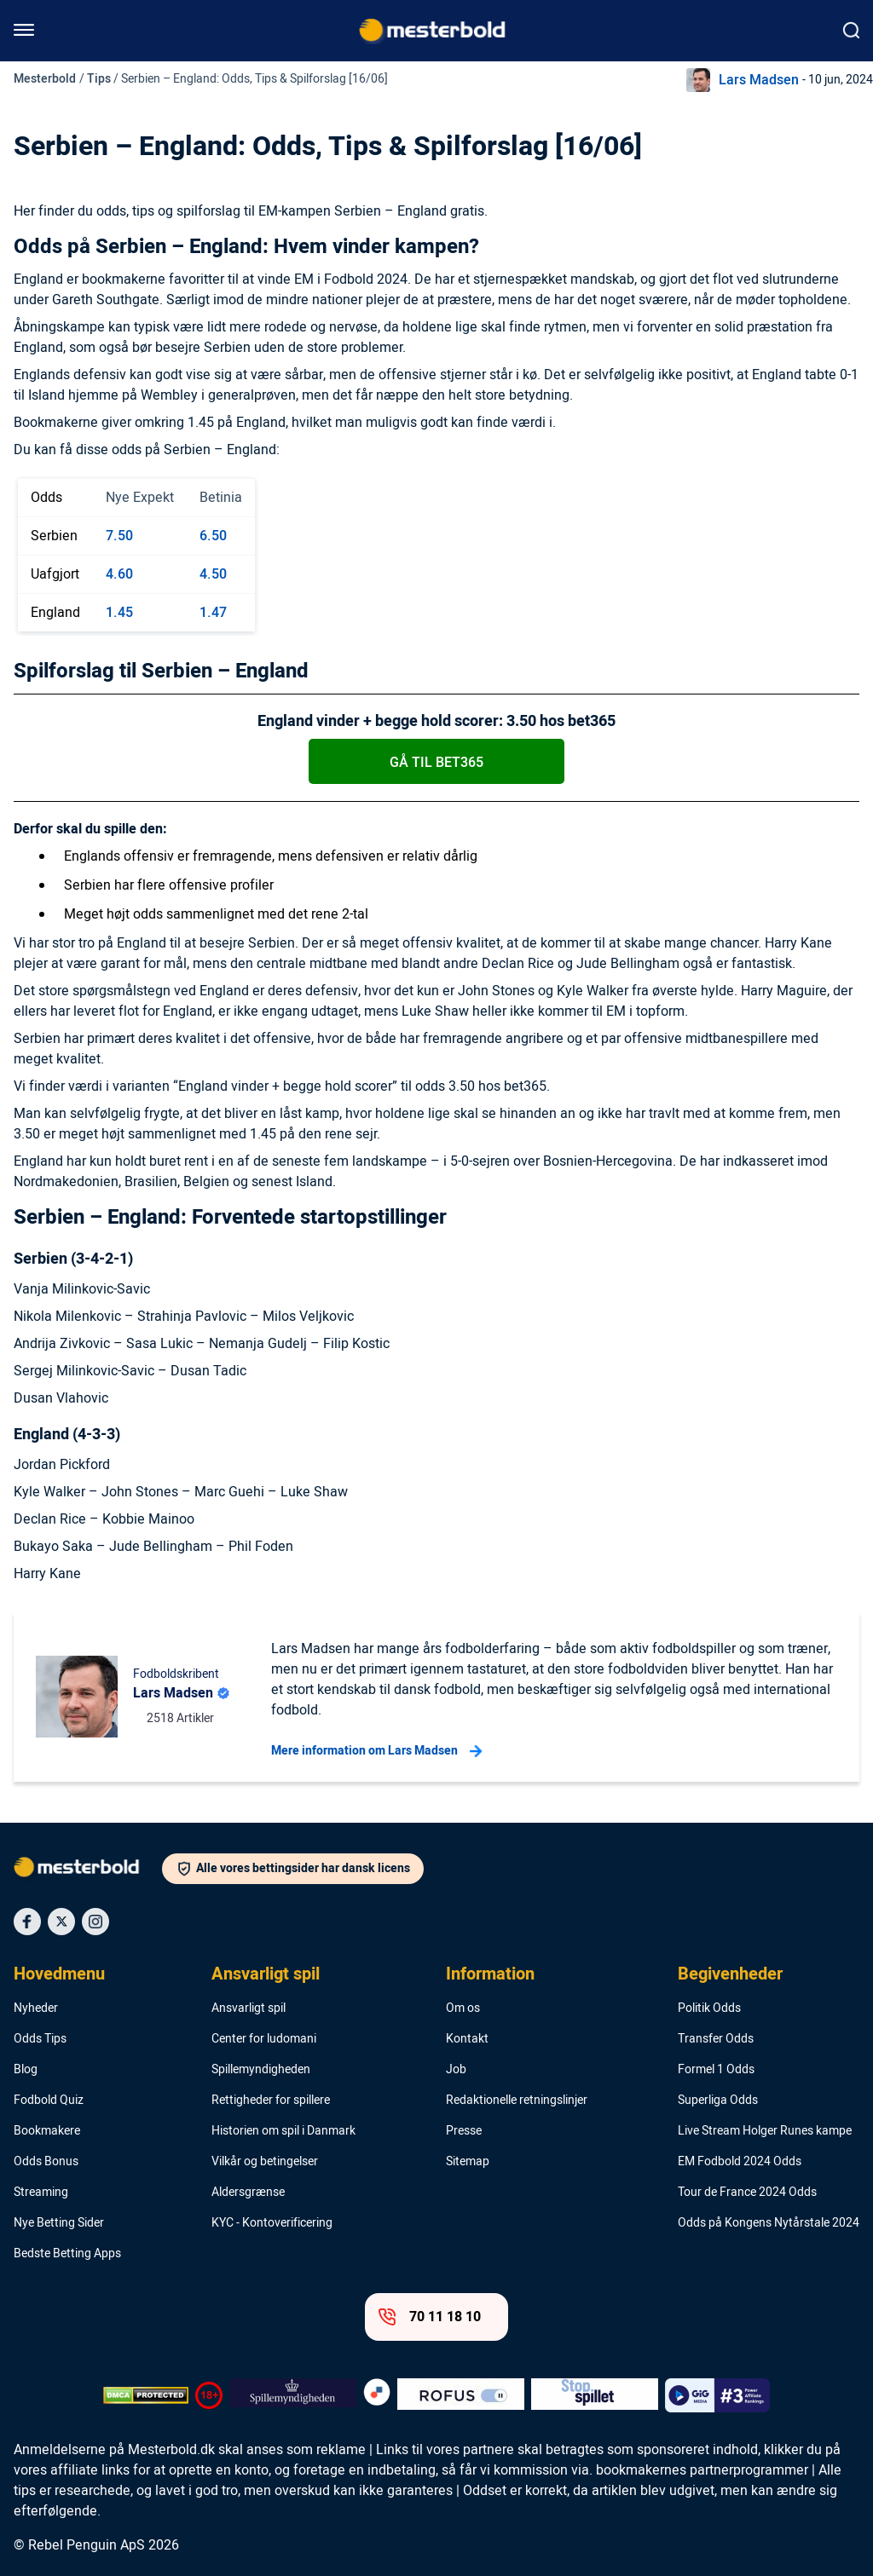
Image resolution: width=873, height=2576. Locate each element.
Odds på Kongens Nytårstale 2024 (768, 2223)
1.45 (119, 612)
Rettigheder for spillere (270, 2100)
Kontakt (467, 2039)
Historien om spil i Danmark (283, 2131)
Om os (463, 2008)
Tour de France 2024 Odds (747, 2192)
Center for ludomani (263, 2039)
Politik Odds (709, 2008)
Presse (464, 2131)
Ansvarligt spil (265, 1974)
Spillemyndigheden (260, 2069)
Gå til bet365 (436, 762)
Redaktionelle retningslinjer (516, 2100)
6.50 (213, 536)
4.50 (213, 574)
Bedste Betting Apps (67, 2253)
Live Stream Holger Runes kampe (765, 2131)
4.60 (119, 574)
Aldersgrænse (248, 2192)
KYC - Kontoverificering (271, 2223)
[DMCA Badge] (145, 2395)
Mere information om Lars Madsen (376, 1751)
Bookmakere (47, 2131)
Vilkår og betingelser (264, 2161)
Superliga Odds (718, 2100)
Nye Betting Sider (59, 2223)
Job (456, 2069)
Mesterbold (45, 79)
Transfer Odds (716, 2039)
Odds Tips (40, 2039)
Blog (26, 2069)
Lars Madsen (759, 80)
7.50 (119, 536)
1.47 (213, 612)
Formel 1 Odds (716, 2069)
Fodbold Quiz (49, 2100)
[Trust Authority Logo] (292, 2395)
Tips (99, 79)
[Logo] (88, 1870)
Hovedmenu (59, 1974)
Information (490, 1974)
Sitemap (467, 2161)
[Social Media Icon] (27, 1921)
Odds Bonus (46, 2161)
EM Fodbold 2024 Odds (739, 2161)
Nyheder (36, 2008)
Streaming (41, 2192)
